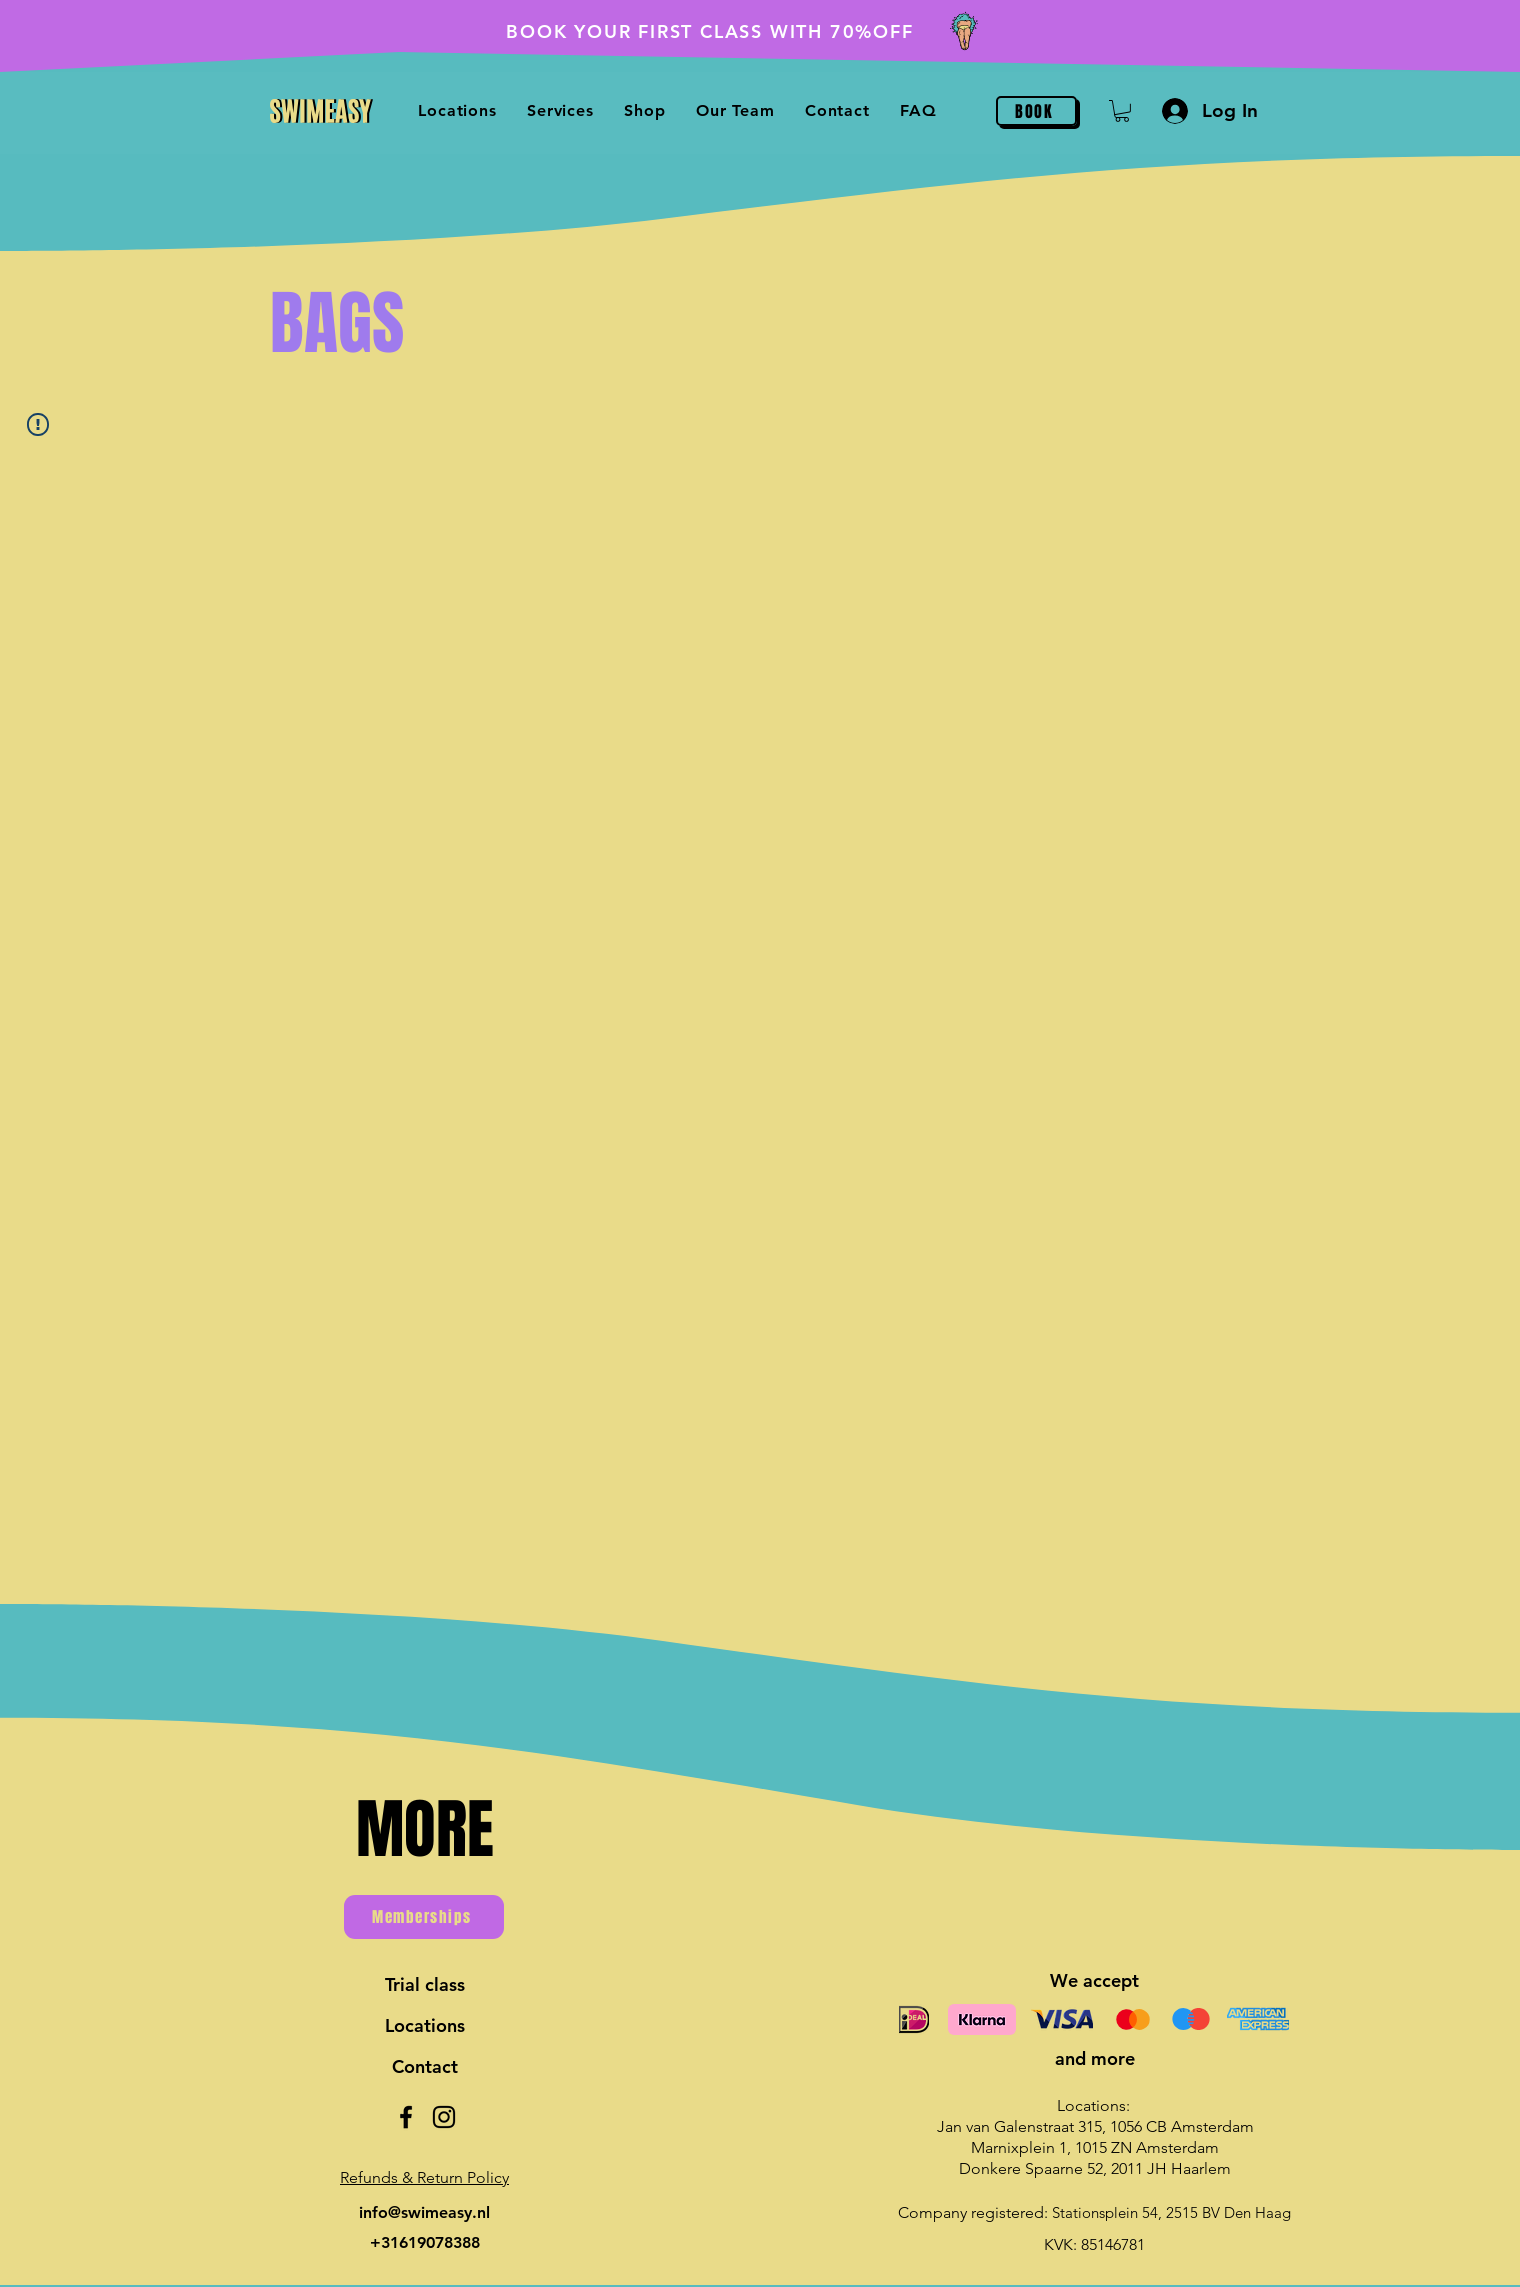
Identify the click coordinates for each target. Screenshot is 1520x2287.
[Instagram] (444, 2117)
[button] (645, 110)
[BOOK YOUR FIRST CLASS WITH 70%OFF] (760, 31)
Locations (425, 2025)
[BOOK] (1036, 111)
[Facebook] (406, 2117)
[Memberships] (424, 1917)
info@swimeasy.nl (424, 2212)
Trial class (425, 1984)
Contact (425, 2066)
